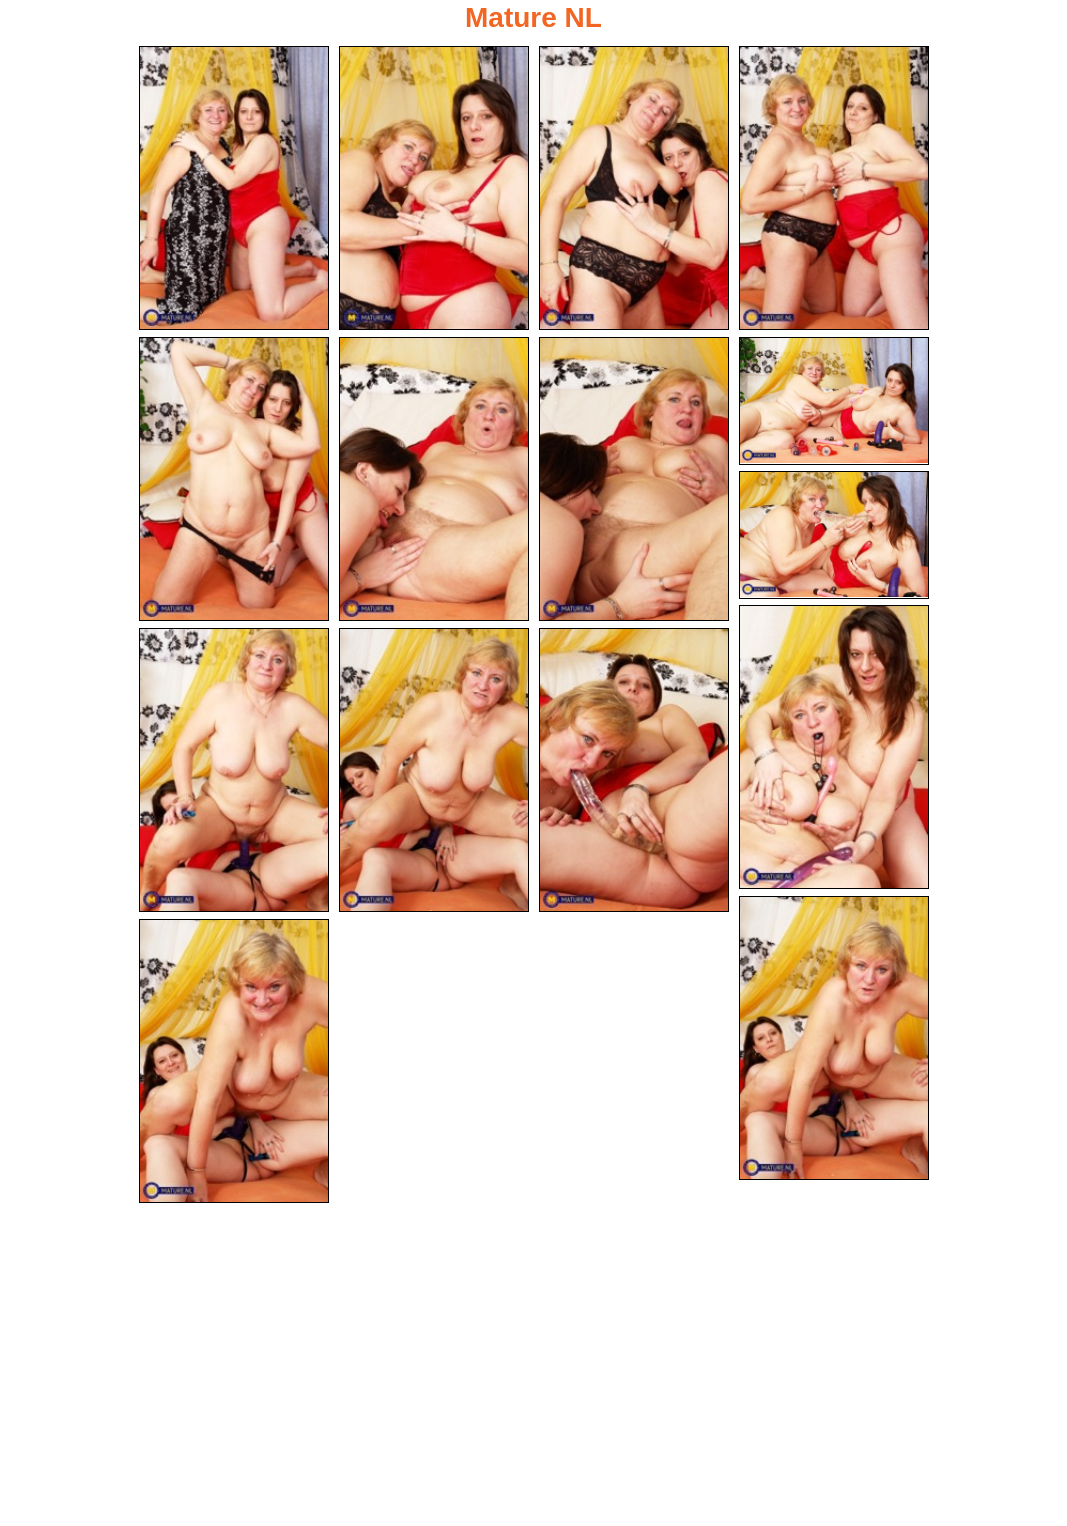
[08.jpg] (834, 401)
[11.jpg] (234, 770)
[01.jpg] (234, 188)
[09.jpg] (834, 535)
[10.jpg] (834, 747)
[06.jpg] (434, 479)
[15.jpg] (234, 1061)
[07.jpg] (634, 479)
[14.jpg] (834, 1038)
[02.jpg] (434, 188)
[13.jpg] (634, 770)
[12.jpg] (434, 770)
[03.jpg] (634, 188)
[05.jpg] (234, 479)
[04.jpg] (834, 188)
